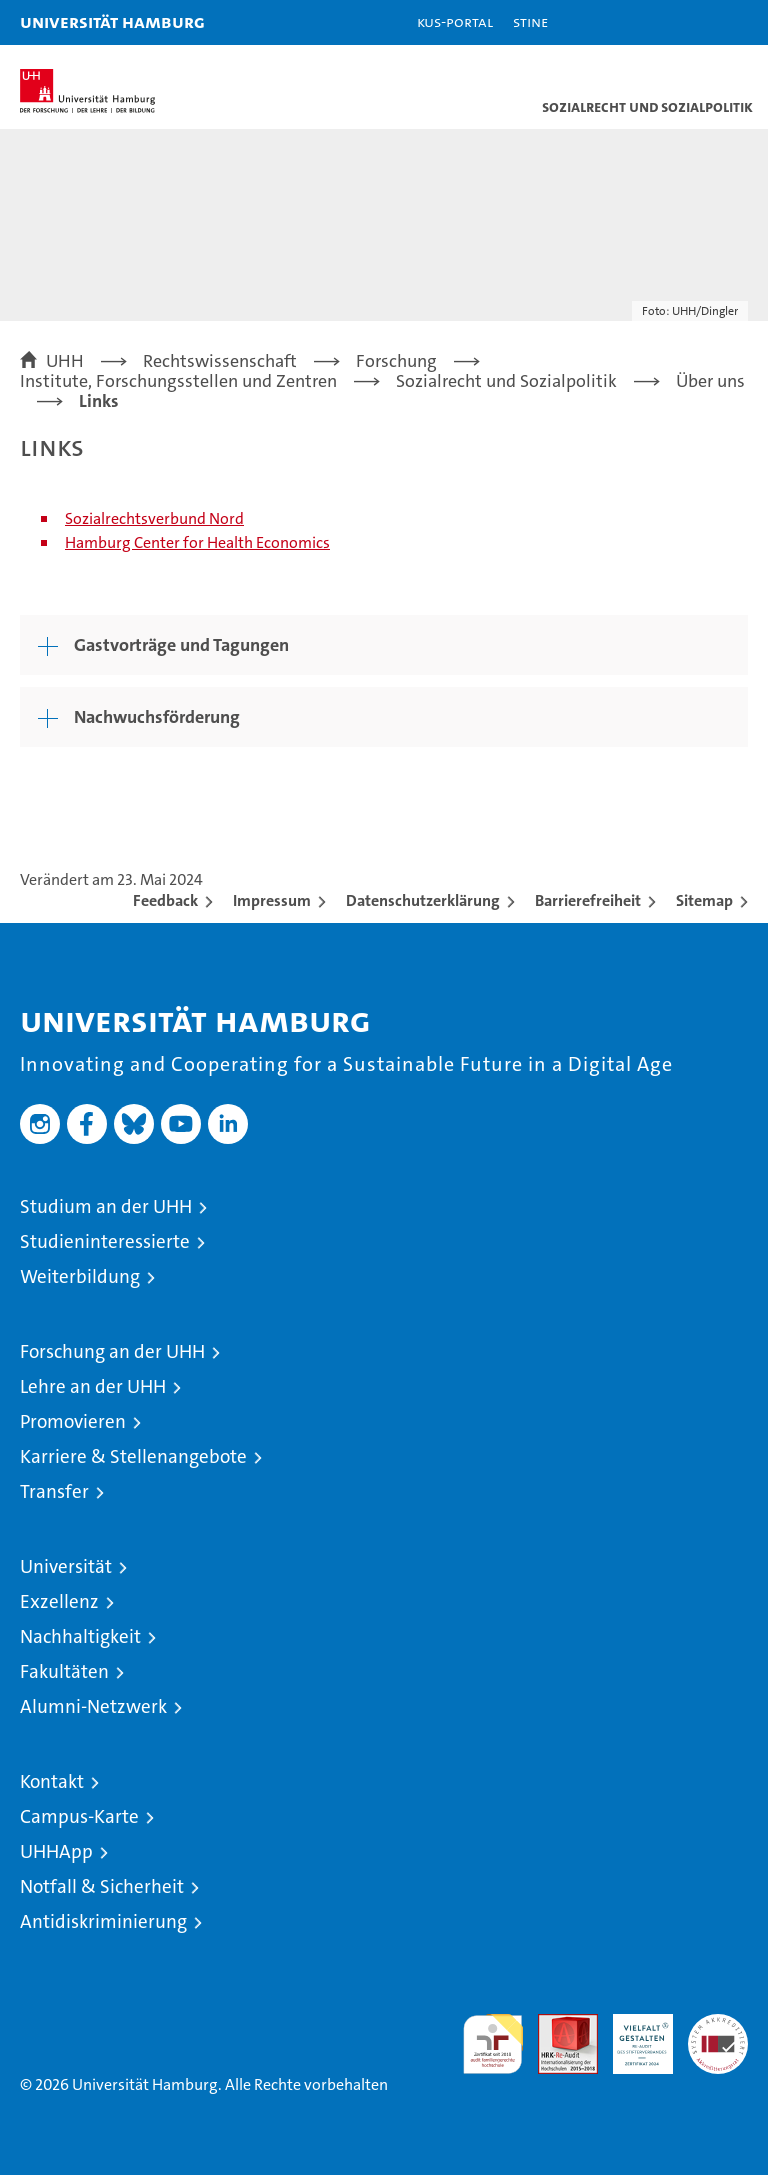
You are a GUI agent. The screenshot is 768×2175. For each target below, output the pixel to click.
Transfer (54, 1491)
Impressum (272, 900)
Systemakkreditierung (718, 2024)
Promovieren (73, 1421)
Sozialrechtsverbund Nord (154, 518)
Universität (66, 1566)
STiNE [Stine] (530, 21)
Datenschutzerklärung (423, 900)
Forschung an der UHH (112, 1351)
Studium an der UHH (106, 1206)
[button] (690, 22)
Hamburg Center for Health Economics (197, 542)
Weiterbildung (80, 1276)
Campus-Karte (79, 1816)
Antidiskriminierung (103, 1921)
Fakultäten (64, 1671)
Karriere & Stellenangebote (133, 1456)
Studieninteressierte (105, 1241)
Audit (557, 2024)
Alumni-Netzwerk (93, 1706)
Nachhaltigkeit (80, 1636)
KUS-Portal (455, 21)
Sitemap (704, 900)
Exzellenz (59, 1601)
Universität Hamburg (112, 21)
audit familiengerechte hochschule (493, 2044)
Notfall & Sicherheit (102, 1886)
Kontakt (52, 1781)
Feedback (165, 900)
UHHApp (56, 1851)
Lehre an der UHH (93, 1386)
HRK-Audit (632, 2035)
